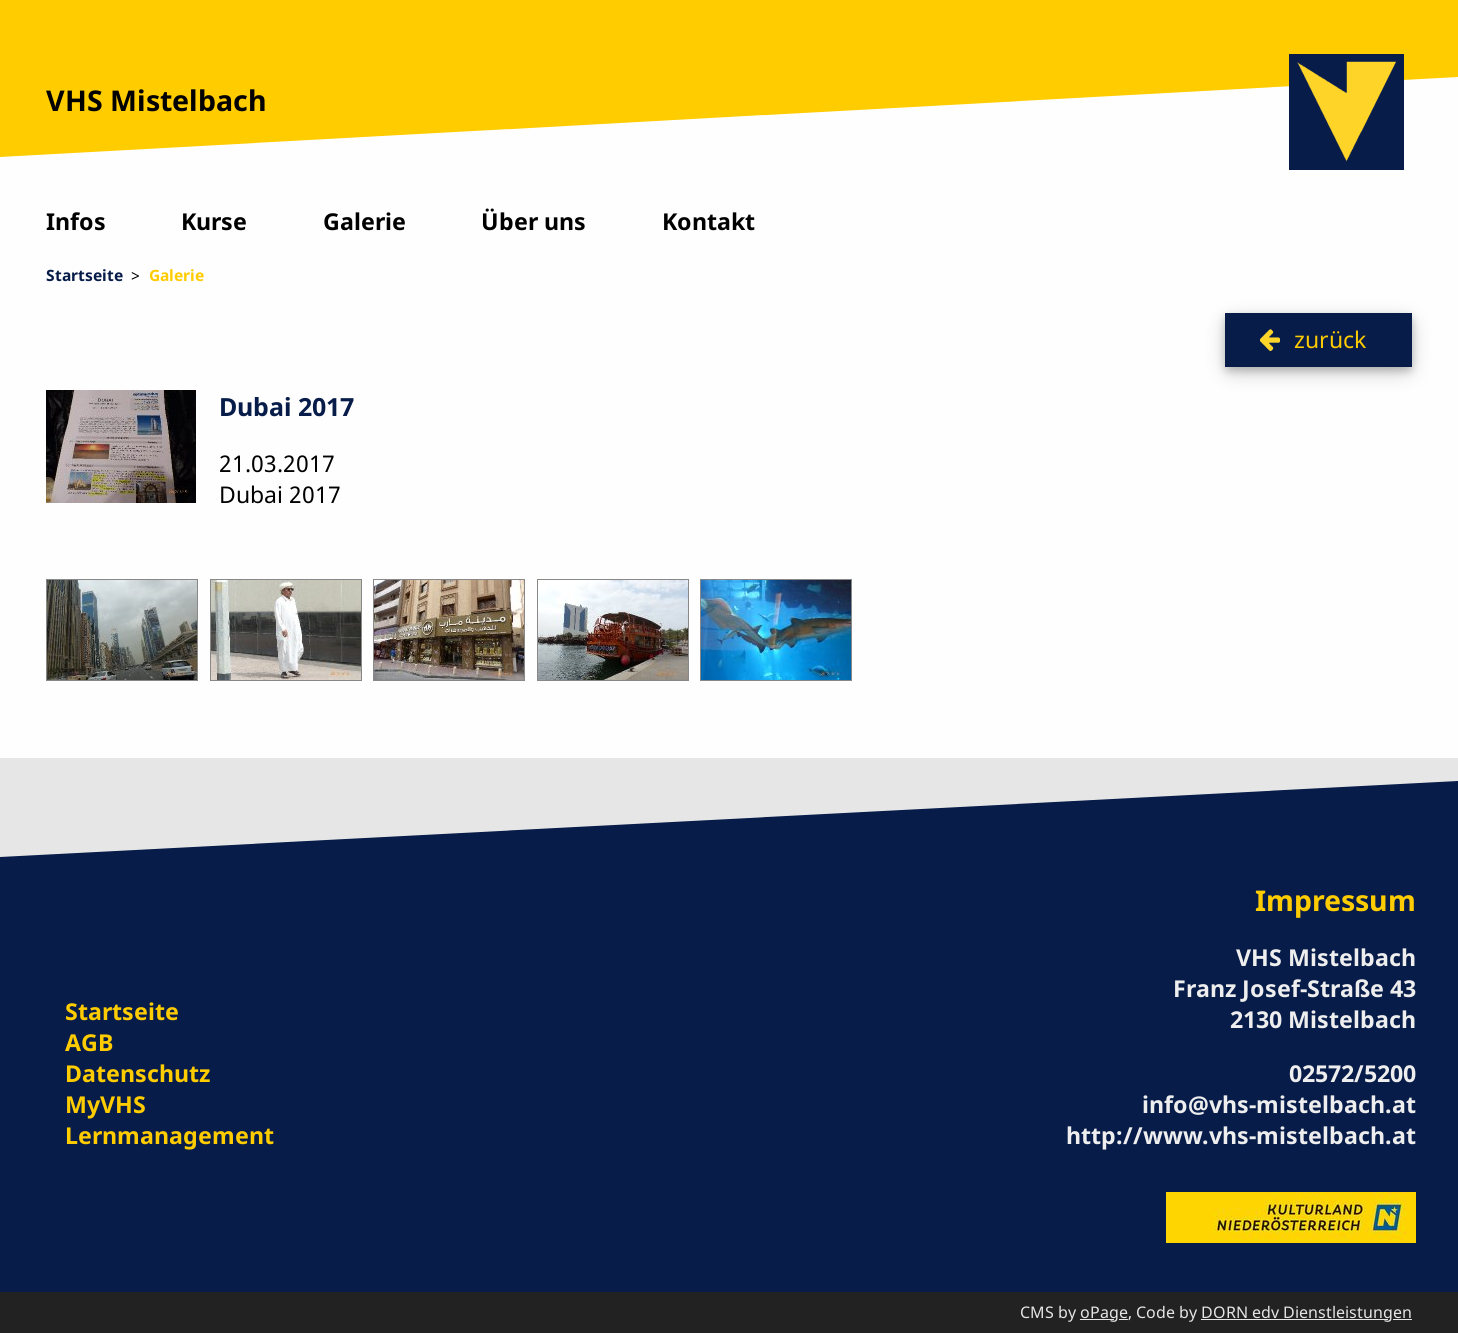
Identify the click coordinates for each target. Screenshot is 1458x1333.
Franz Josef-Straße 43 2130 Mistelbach (1294, 1003)
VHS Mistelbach (156, 99)
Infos (76, 221)
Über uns (533, 221)
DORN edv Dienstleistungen (1306, 1312)
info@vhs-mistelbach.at (1279, 1104)
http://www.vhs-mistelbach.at (1241, 1135)
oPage (1104, 1312)
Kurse (214, 221)
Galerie (364, 221)
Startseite (84, 275)
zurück (1330, 339)
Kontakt (708, 221)
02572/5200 (1352, 1073)
